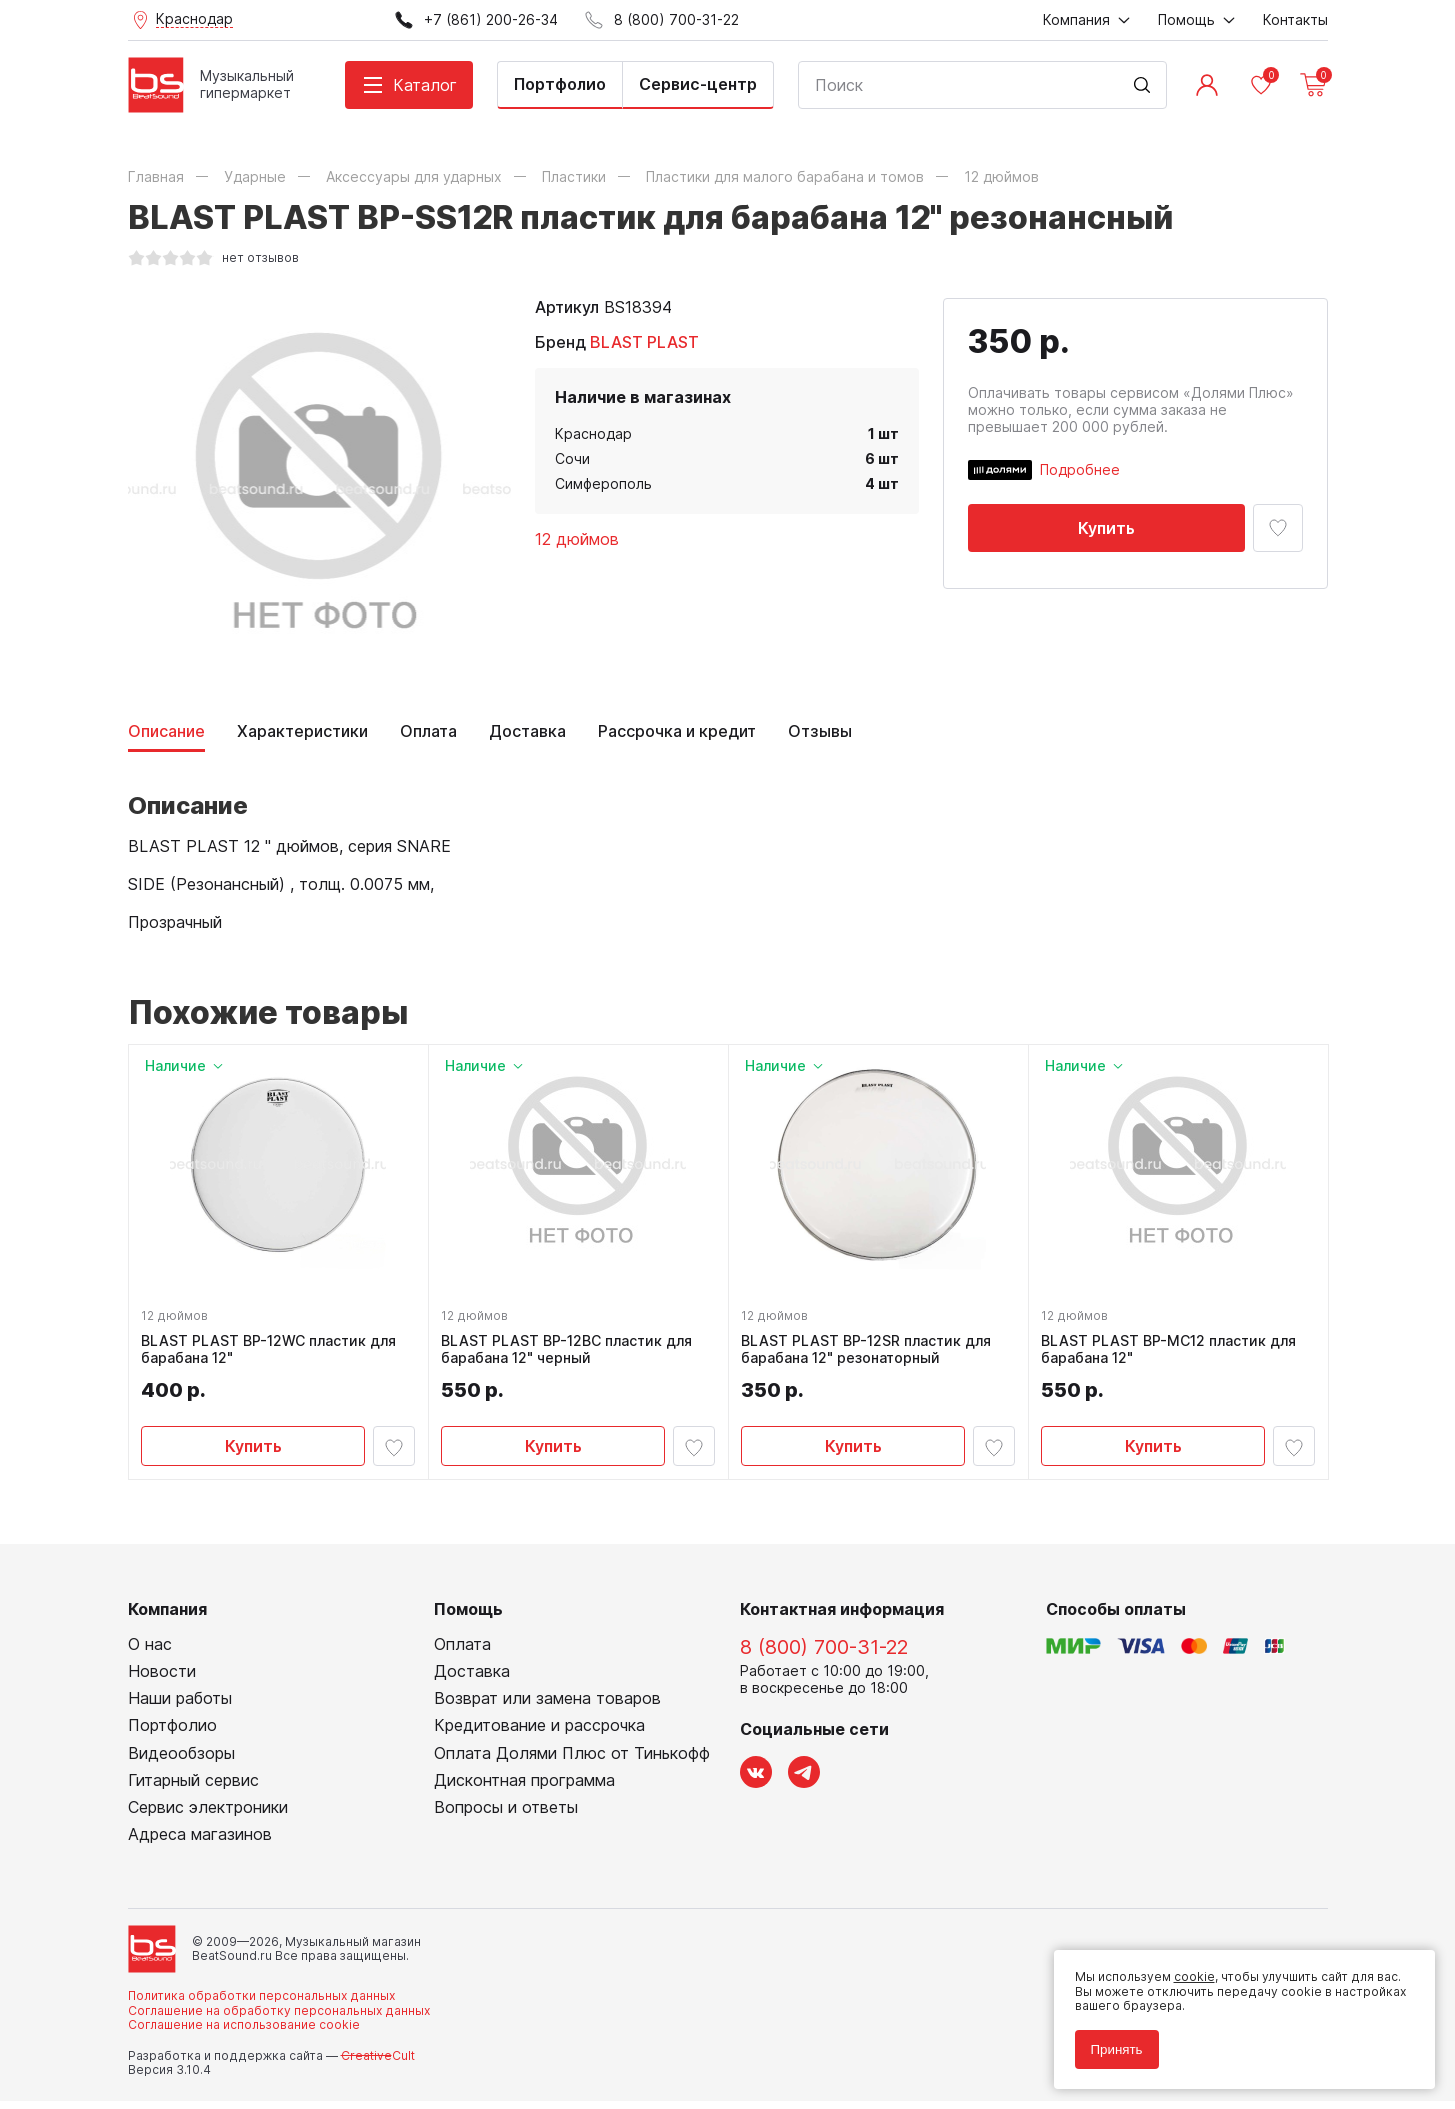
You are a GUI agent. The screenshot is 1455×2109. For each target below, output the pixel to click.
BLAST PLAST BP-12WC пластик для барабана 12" (272, 1353)
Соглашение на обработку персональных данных (279, 2017)
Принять (1109, 2041)
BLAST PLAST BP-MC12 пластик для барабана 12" (1172, 1353)
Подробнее (1080, 469)
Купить (1106, 528)
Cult (378, 2062)
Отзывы (820, 731)
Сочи (572, 458)
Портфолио (560, 84)
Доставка (527, 731)
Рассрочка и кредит (677, 731)
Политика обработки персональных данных (261, 2003)
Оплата (428, 731)
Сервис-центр (698, 84)
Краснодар (593, 433)
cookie (1186, 1969)
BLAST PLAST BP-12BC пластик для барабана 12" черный (570, 1353)
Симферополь (603, 483)
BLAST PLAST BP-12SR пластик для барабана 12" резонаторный (870, 1353)
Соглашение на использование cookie (244, 2032)
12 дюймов (577, 539)
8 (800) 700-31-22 (824, 1654)
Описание (166, 731)
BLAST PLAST (644, 342)
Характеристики (302, 731)
